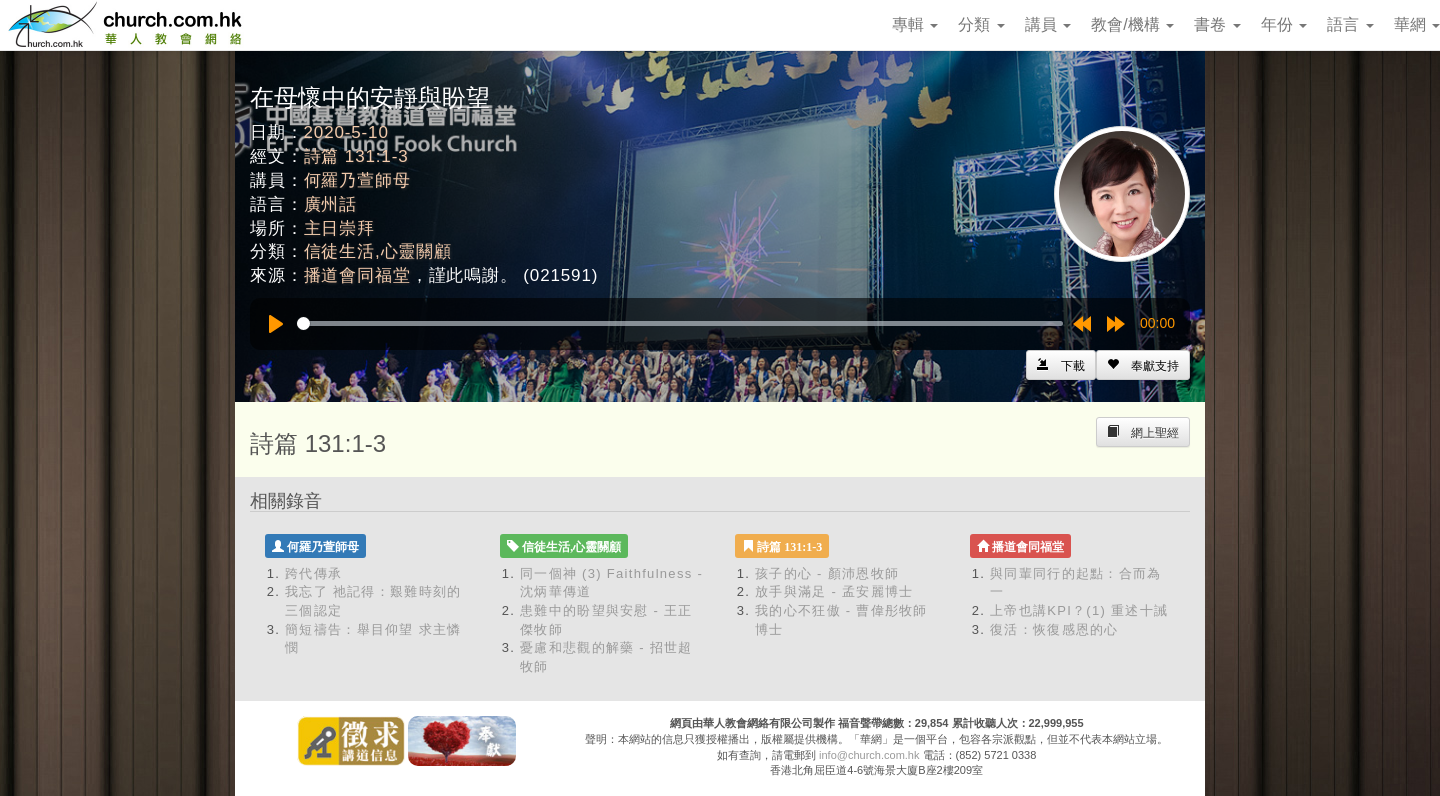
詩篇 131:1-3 (356, 156)
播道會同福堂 (357, 275)
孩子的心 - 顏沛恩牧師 (827, 573)
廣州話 (331, 204)
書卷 (1217, 24)
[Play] (276, 324)
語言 (1350, 24)
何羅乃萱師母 (357, 180)
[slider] (680, 323)
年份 (1284, 24)
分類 (981, 24)
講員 (1048, 24)
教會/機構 (1132, 24)
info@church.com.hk (869, 755)
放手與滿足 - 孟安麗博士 (834, 591)
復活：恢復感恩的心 (1054, 629)
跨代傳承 (313, 573)
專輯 (915, 24)
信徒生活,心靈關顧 (378, 251)
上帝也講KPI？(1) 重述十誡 (1079, 610)
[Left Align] (1143, 365)
